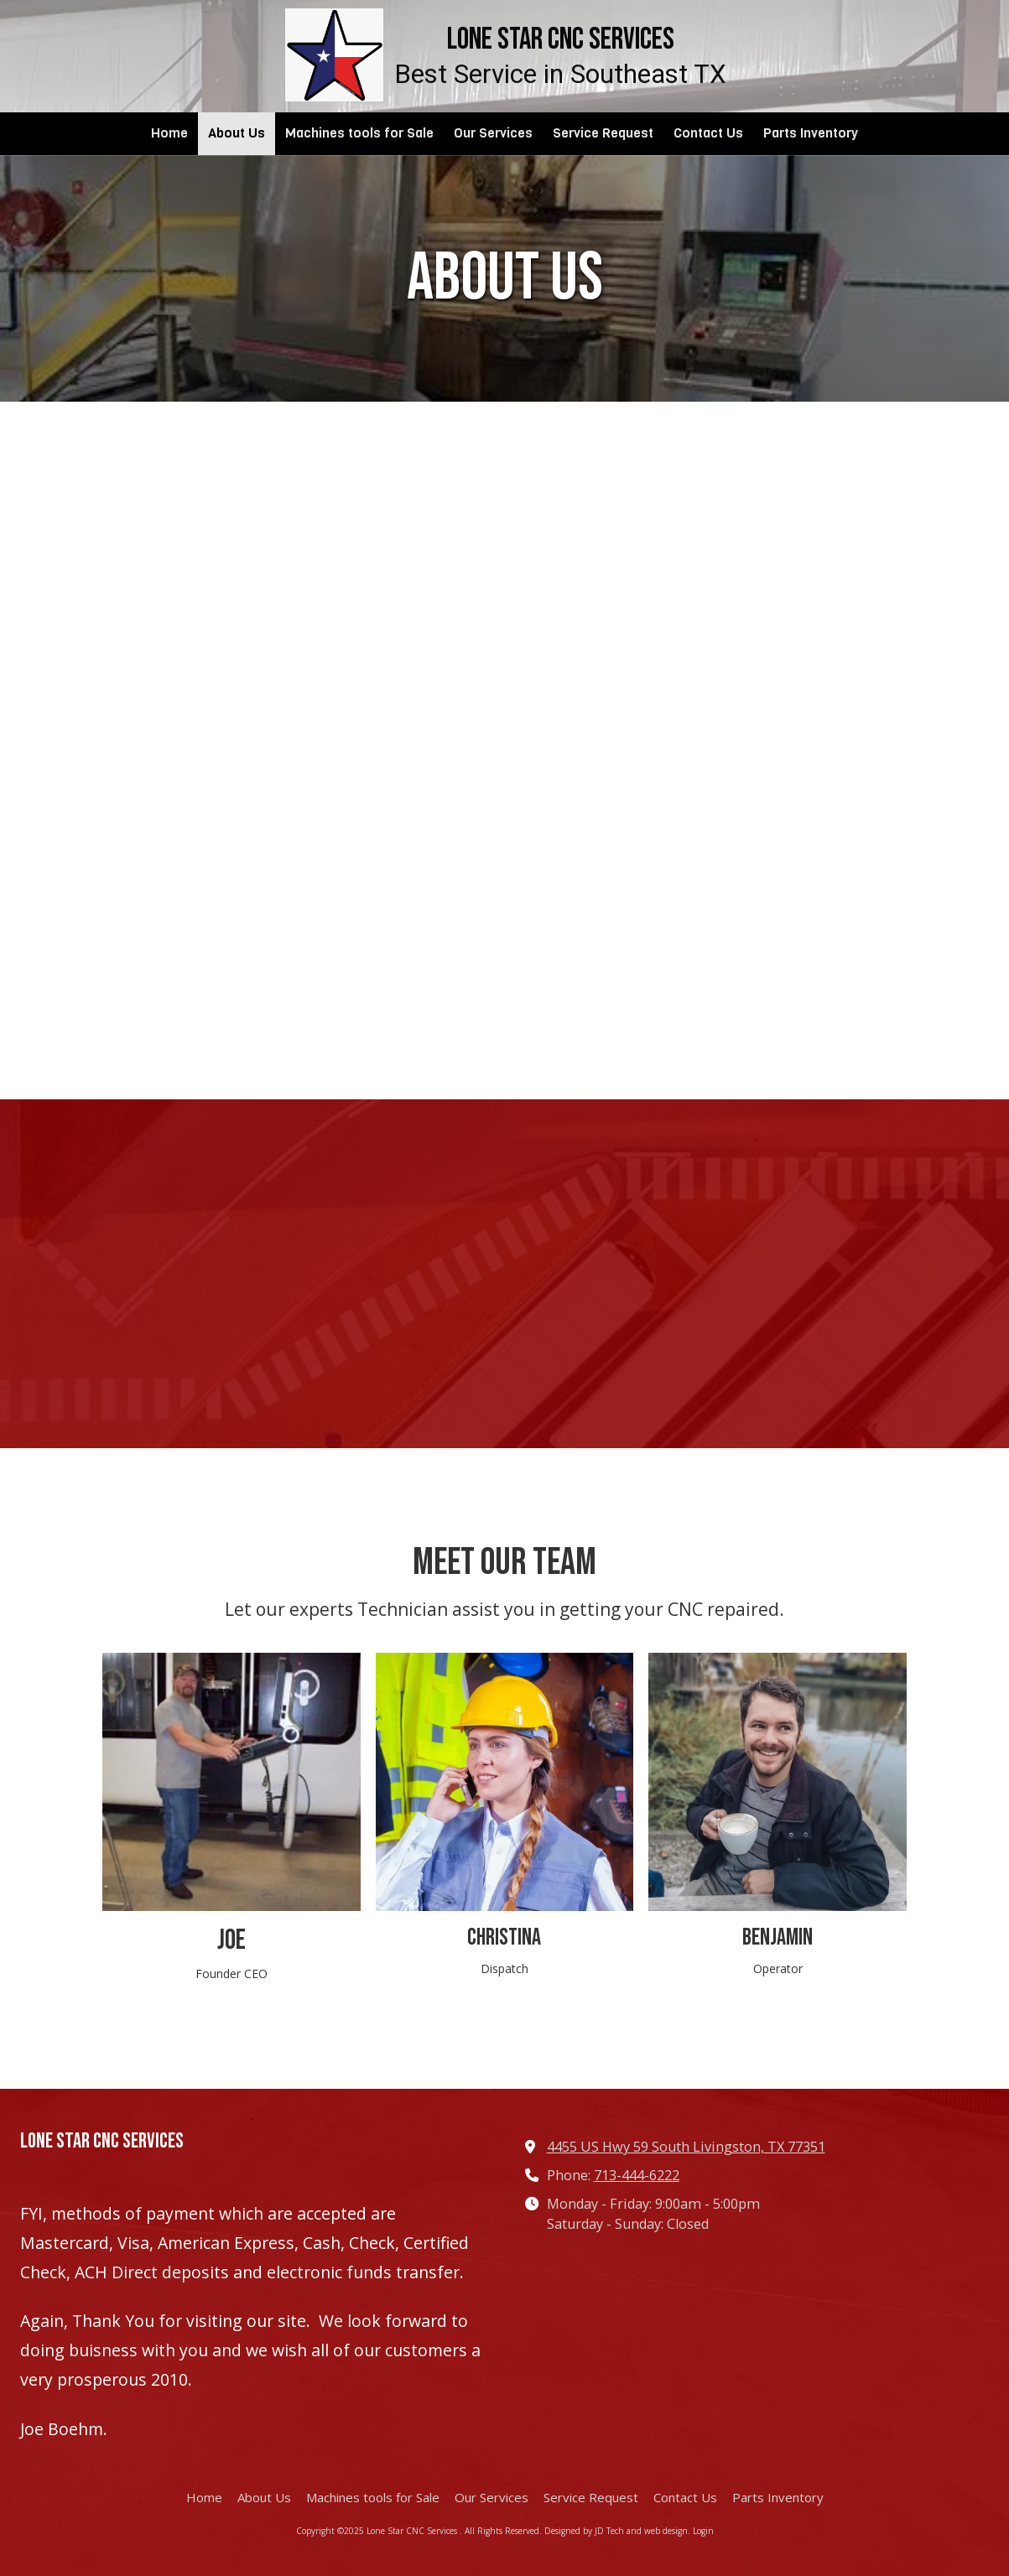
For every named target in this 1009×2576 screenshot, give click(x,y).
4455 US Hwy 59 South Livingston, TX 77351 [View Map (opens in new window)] (686, 2146)
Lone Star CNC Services (560, 40)
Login (703, 2531)
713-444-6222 (636, 2175)
